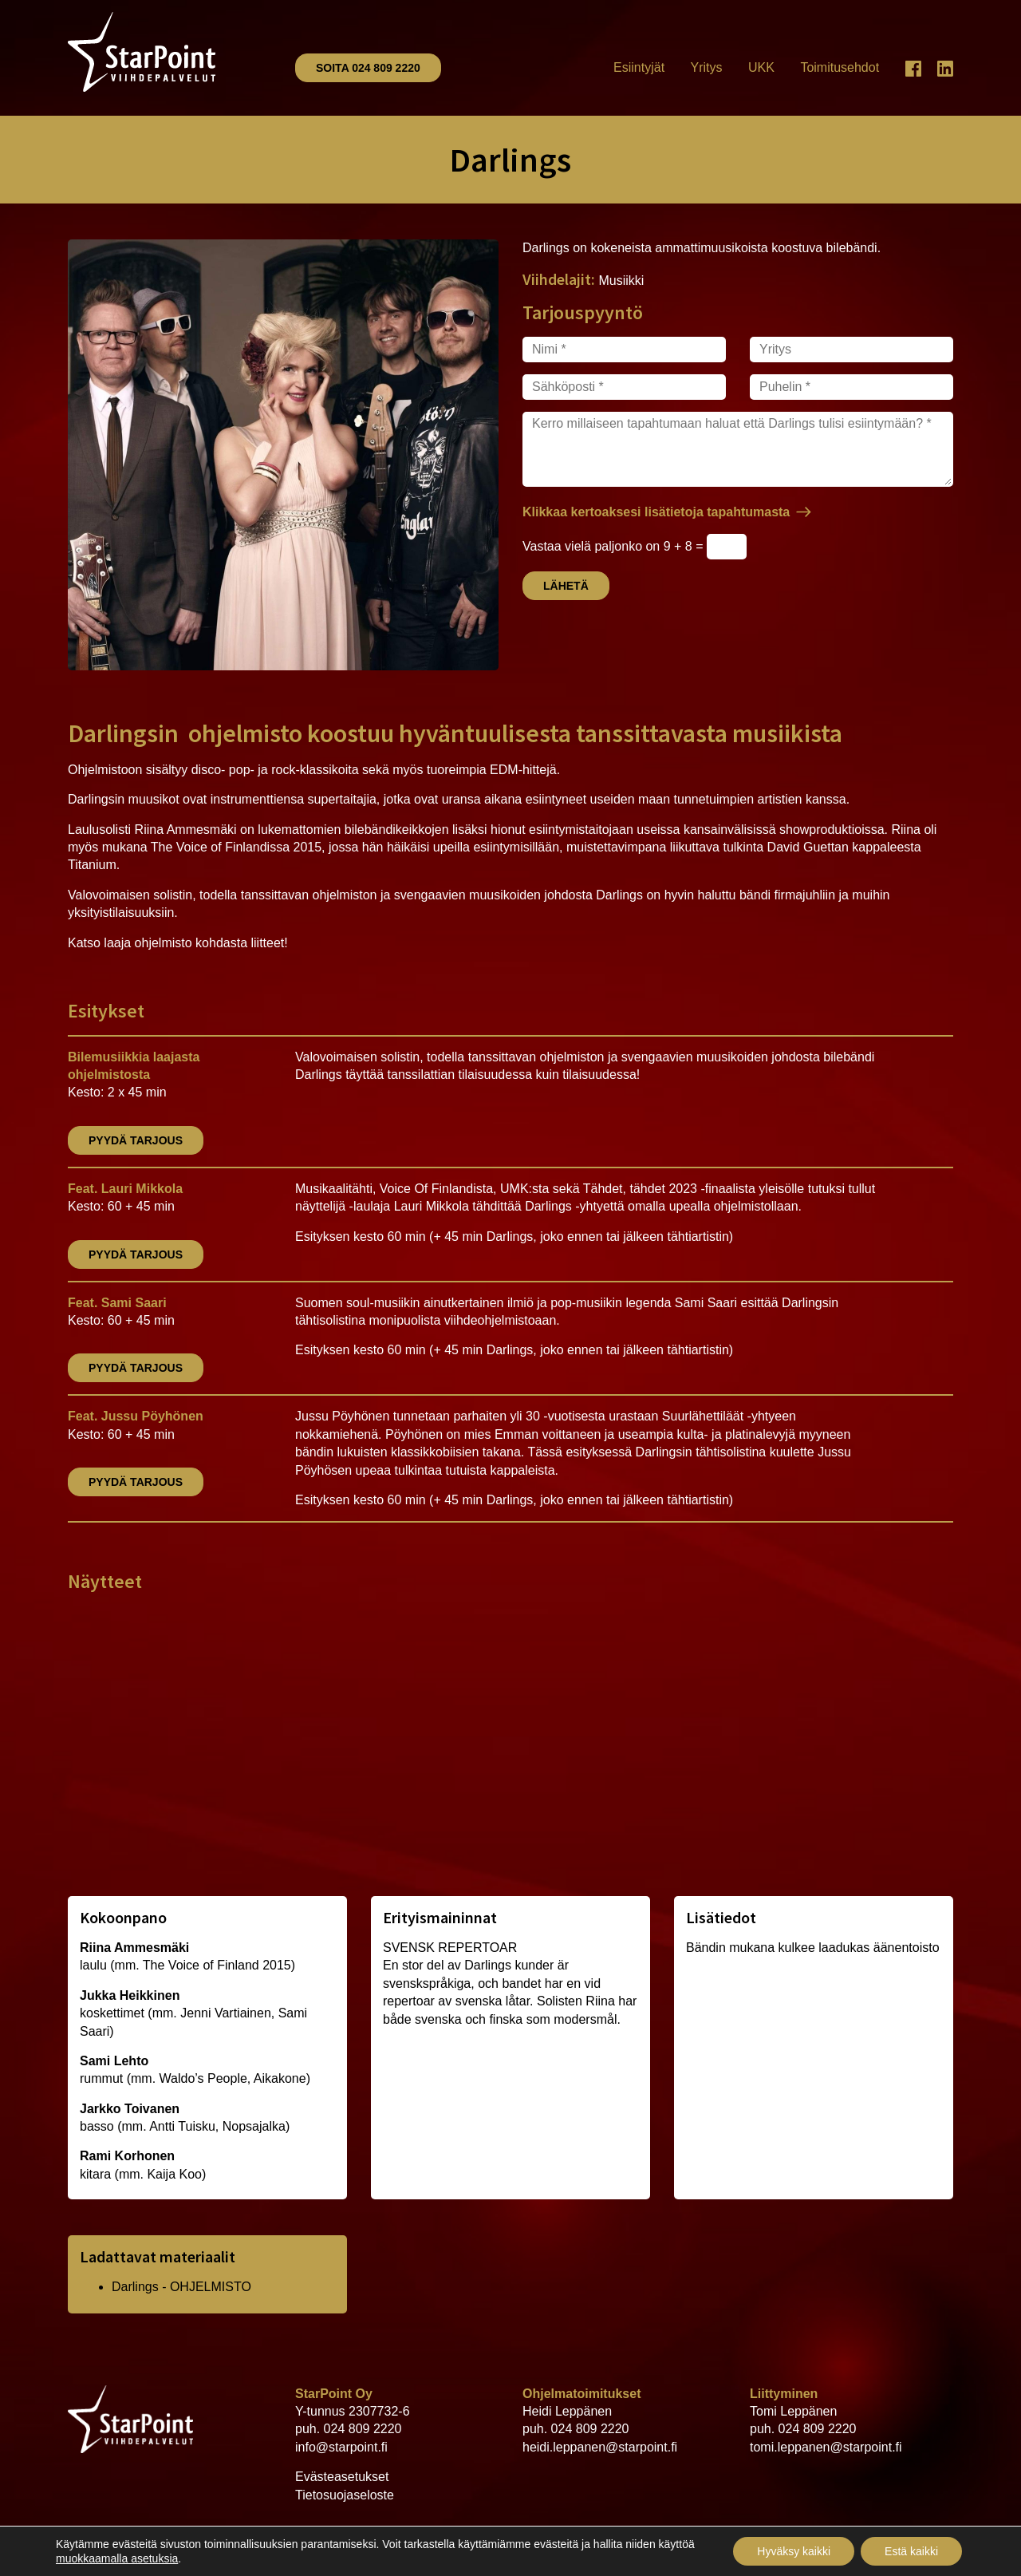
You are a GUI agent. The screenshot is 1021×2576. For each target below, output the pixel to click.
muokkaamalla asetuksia (117, 2558)
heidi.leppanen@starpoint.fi (599, 2447)
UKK (761, 67)
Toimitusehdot (839, 67)
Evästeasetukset (341, 2476)
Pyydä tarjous (136, 1140)
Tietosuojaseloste (344, 2495)
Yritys (707, 67)
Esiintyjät (638, 67)
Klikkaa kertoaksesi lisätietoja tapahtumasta (656, 512)
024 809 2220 (363, 2429)
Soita (368, 67)
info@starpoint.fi (341, 2447)
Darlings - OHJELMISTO (181, 2287)
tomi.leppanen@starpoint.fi (826, 2447)
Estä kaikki (911, 2551)
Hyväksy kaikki (793, 2551)
